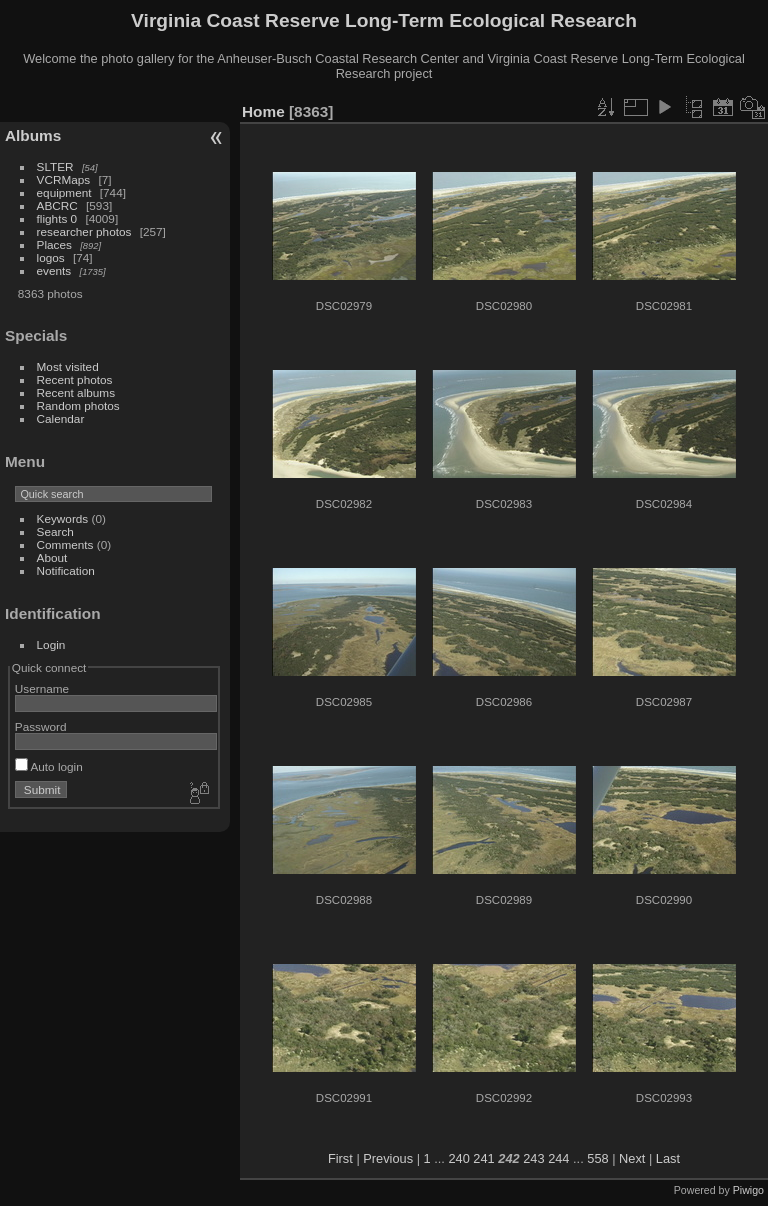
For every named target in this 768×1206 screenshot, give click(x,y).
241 (483, 1158)
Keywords (63, 518)
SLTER (55, 166)
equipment (64, 192)
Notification (66, 570)
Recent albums (76, 392)
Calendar (61, 418)
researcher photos (84, 231)
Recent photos (75, 379)
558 (597, 1158)
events (54, 270)
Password (41, 726)
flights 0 (57, 218)
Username (42, 688)
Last (668, 1158)
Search (55, 531)
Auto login (49, 766)
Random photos (78, 405)
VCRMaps (64, 179)
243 (533, 1158)
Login (51, 644)
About (52, 557)
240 (458, 1158)
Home (263, 111)
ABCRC (57, 205)
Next (632, 1158)
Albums (33, 135)
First (340, 1158)
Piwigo (748, 1190)
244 (558, 1158)
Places (54, 244)
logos (51, 257)
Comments (65, 544)
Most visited (68, 366)
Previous (388, 1158)
